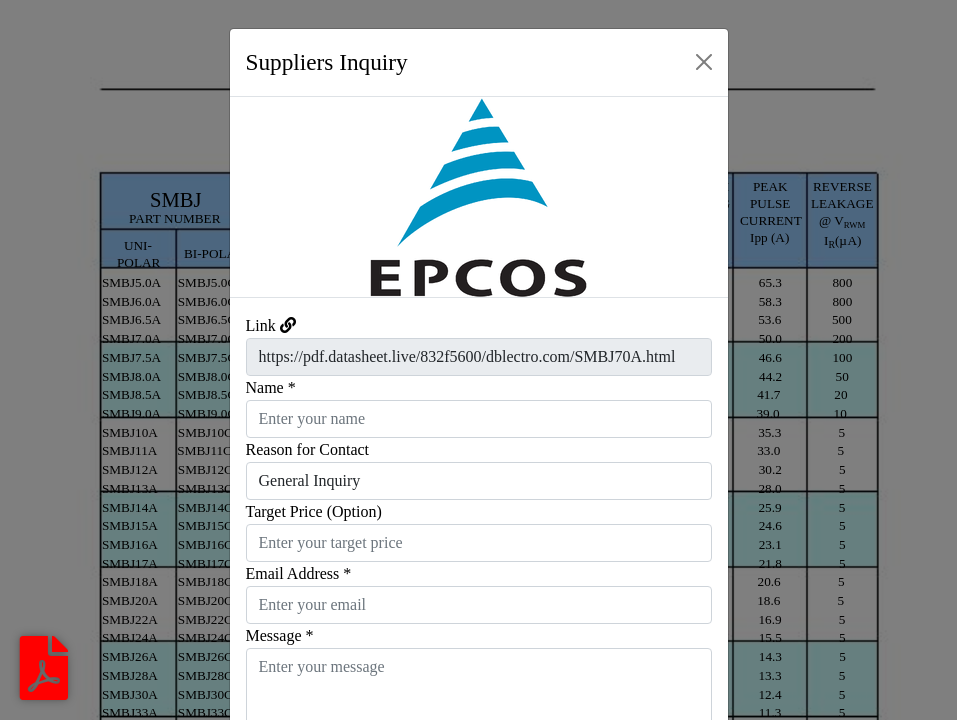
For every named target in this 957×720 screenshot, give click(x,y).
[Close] (704, 62)
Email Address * (299, 573)
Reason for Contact (308, 449)
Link (261, 325)
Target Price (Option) (314, 511)
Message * (280, 635)
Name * (271, 387)
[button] (267, 197)
